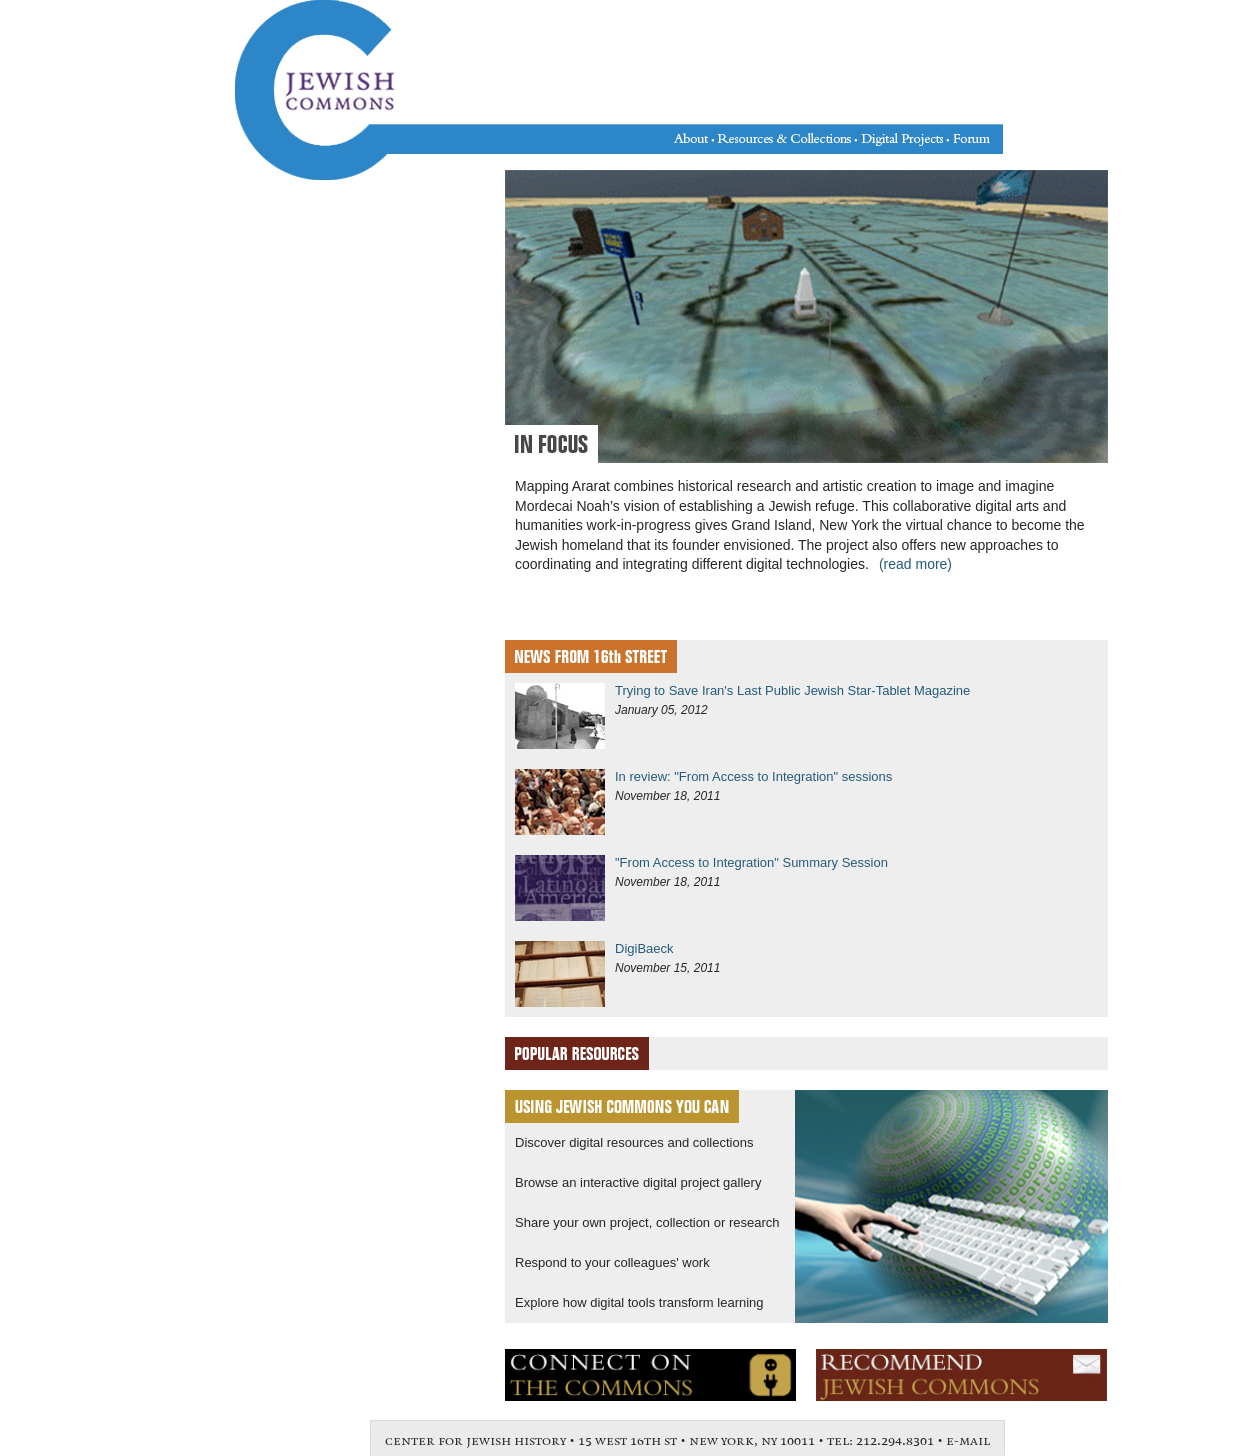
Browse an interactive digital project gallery (638, 1182)
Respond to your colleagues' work (612, 1262)
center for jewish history (475, 1441)
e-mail (968, 1441)
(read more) (915, 564)
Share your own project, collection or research (647, 1222)
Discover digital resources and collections (634, 1142)
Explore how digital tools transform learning (639, 1302)
